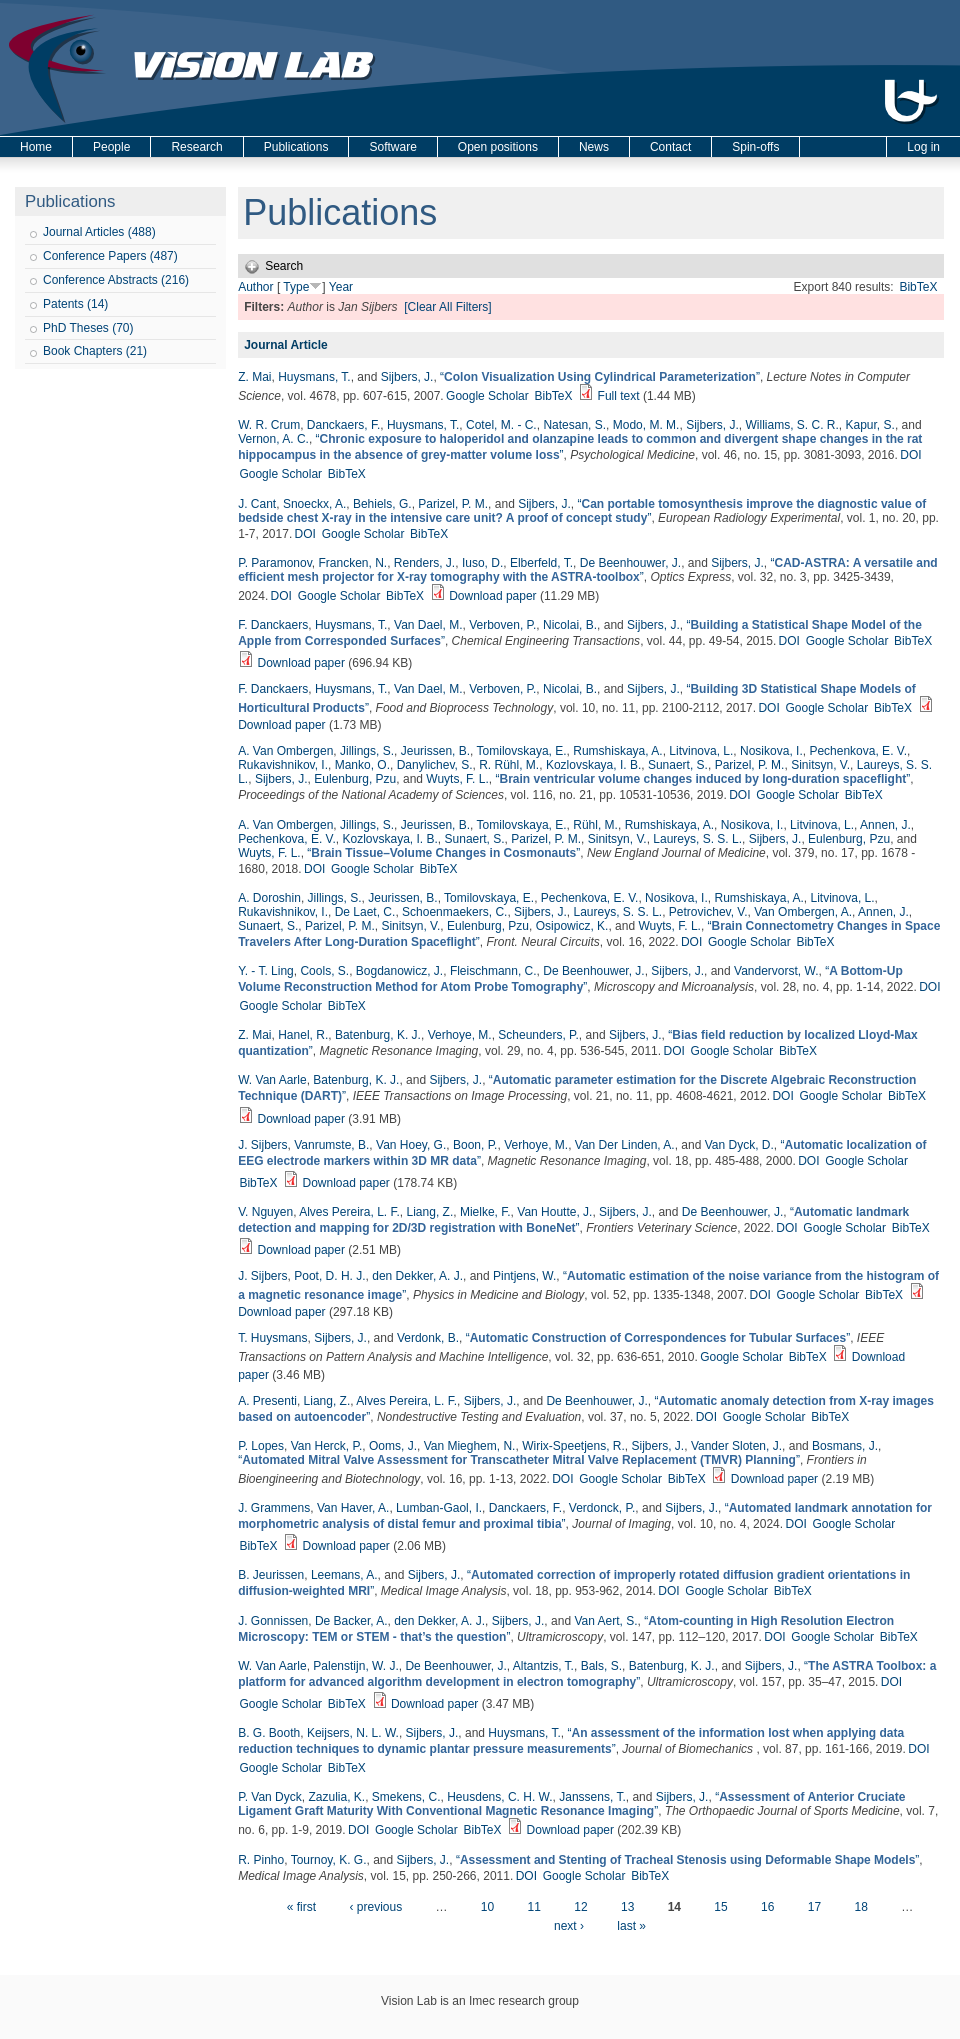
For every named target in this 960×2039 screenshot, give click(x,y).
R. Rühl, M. (509, 765)
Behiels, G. (382, 504)
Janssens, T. (592, 1797)
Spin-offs (755, 147)
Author (255, 287)
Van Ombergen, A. (803, 912)
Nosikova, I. (771, 751)
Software (392, 147)
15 (720, 1907)
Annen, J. (885, 825)
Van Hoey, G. (411, 1145)
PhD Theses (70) (88, 328)
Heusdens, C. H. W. (499, 1797)
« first (301, 1907)
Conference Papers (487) (110, 256)
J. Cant (257, 504)
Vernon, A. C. (273, 439)
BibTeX (918, 287)
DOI (910, 455)
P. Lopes (261, 1446)
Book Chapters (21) (95, 351)
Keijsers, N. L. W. (353, 1733)
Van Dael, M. (428, 625)
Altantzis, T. (543, 1666)
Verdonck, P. (602, 1508)
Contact (670, 147)
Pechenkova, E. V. (858, 751)
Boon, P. (475, 1145)
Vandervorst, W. (776, 971)
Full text (619, 396)
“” (600, 377)
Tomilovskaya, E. (522, 751)
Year (341, 287)
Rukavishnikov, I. (283, 765)
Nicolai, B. (570, 625)
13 (627, 1907)
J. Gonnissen (273, 1621)
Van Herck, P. (327, 1446)
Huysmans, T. (314, 377)
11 (534, 1907)
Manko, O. (362, 765)
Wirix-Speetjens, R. (573, 1446)
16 (767, 1907)
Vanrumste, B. (331, 1145)
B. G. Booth (269, 1733)
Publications (296, 147)
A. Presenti (267, 1401)
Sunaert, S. (678, 765)
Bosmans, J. (845, 1446)
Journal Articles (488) (99, 232)
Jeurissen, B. (435, 751)
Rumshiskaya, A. (617, 751)
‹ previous (375, 1907)
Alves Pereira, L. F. (349, 1212)
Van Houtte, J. (554, 1212)
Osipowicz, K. (572, 926)
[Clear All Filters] (447, 307)
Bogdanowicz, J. (399, 971)
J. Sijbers (262, 1145)
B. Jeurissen (271, 1575)
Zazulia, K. (336, 1797)
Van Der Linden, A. (625, 1145)
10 (487, 1907)
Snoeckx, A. (314, 504)
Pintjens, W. (524, 1276)
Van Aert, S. (605, 1621)
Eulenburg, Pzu (355, 779)
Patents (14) (75, 304)
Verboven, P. (502, 625)
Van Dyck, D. (739, 1145)
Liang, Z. (430, 1212)
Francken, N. (352, 563)
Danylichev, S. (435, 765)
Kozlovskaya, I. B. (593, 765)
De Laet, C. (365, 912)
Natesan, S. (574, 425)
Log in (923, 147)
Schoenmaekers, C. (454, 912)
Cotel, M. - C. (501, 425)
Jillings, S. (367, 751)
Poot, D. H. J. (329, 1276)
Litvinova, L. (701, 751)
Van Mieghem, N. (470, 1446)
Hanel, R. (303, 1035)
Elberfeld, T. (541, 563)
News (594, 147)
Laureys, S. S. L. (697, 839)
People (111, 147)
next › (569, 1926)
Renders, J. (424, 563)
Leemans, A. (344, 1575)
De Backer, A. (351, 1621)
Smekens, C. (406, 1797)
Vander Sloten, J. (736, 1446)
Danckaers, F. (343, 425)
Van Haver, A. (353, 1508)
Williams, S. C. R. (791, 425)
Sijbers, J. (407, 377)
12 (580, 1907)
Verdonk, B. (428, 1338)
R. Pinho (261, 1860)
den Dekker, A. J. (417, 1276)
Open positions (498, 147)
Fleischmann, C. (493, 971)
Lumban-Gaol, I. (439, 1508)
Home (36, 147)
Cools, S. (324, 971)
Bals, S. (601, 1666)
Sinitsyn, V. (820, 765)
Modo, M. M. (646, 425)
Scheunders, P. (538, 1035)
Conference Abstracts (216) (116, 280)
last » (631, 1926)
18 (860, 1907)
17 (814, 1907)
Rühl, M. (595, 825)
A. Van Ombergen (285, 751)
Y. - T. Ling (266, 971)
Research (196, 147)
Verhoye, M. (460, 1035)
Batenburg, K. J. (378, 1035)
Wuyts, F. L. (457, 779)
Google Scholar (487, 396)
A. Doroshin (269, 898)
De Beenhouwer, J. (630, 563)
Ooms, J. (393, 1446)
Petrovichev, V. (708, 912)
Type (296, 287)
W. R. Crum (269, 425)
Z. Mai (254, 377)
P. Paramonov (275, 563)
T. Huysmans (272, 1338)
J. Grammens (274, 1508)
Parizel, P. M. (453, 504)
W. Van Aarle (272, 1080)
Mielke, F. (485, 1212)
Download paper (492, 596)
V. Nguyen (265, 1212)
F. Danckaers (273, 625)
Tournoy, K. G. (329, 1860)
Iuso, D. (482, 563)
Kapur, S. (870, 425)
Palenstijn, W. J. (355, 1666)
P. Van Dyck (270, 1797)
